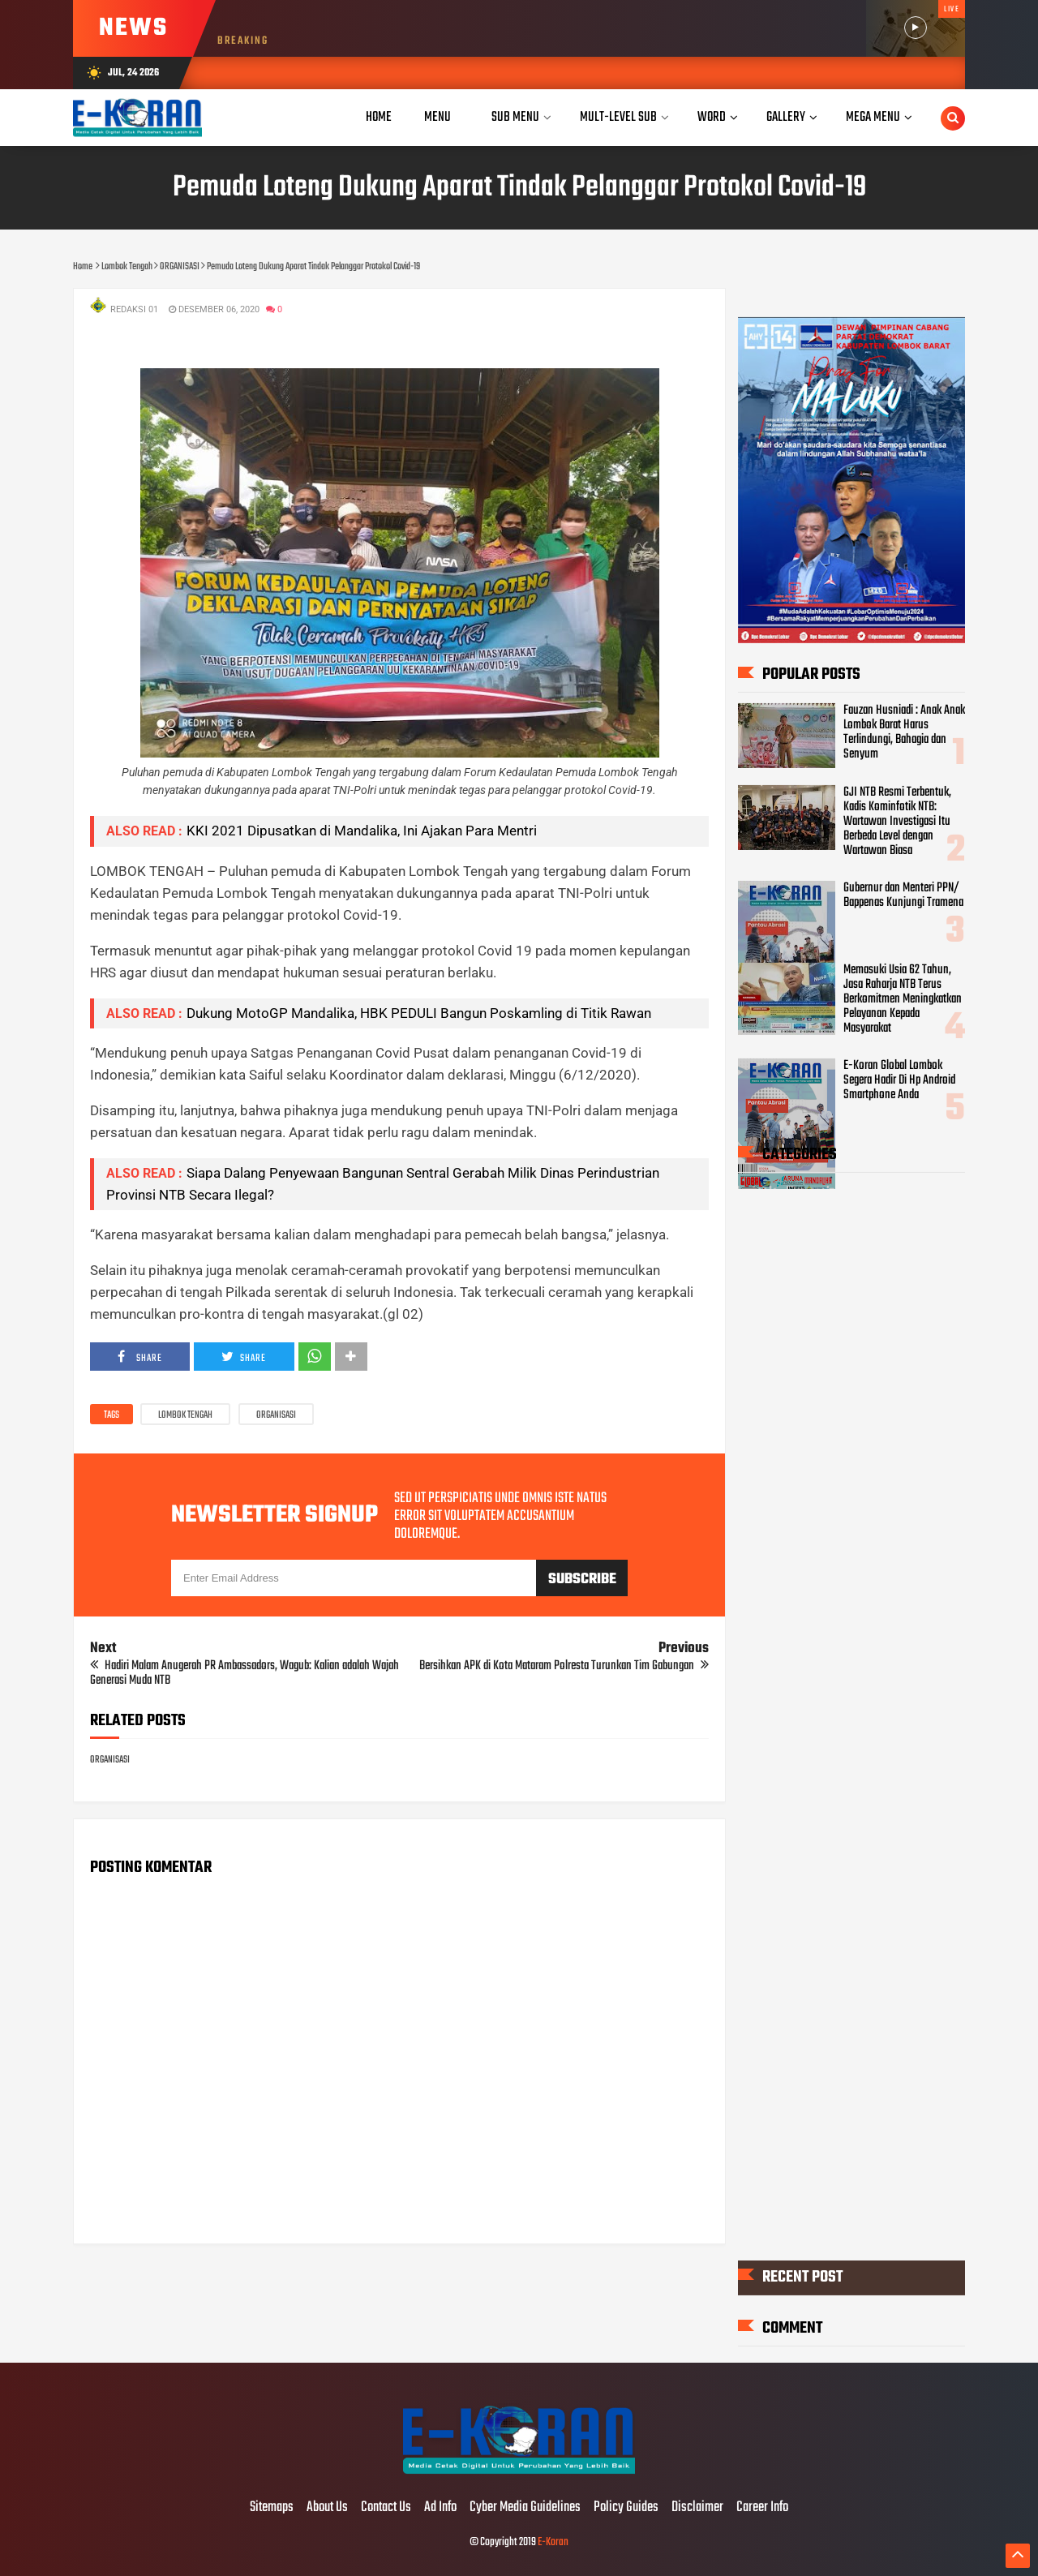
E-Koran (553, 2542)
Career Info (762, 2508)
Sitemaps (272, 2508)
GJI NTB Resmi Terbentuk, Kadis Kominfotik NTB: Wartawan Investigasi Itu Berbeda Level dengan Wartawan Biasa (897, 821)
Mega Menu (873, 117)
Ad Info (440, 2508)
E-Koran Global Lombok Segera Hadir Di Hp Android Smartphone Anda (899, 1080)
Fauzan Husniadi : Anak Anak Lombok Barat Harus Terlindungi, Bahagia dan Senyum (904, 732)
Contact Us (386, 2508)
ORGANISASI (276, 1415)
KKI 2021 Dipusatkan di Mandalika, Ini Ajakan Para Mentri (362, 830)
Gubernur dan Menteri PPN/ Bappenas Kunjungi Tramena (903, 895)
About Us (327, 2508)
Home (379, 117)
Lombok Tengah (185, 1415)
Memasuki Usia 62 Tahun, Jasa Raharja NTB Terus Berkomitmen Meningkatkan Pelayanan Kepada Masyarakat (902, 998)
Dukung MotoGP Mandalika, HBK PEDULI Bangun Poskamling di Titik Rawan (419, 1013)
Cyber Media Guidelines (525, 2508)
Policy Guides (626, 2508)
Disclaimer (697, 2508)
